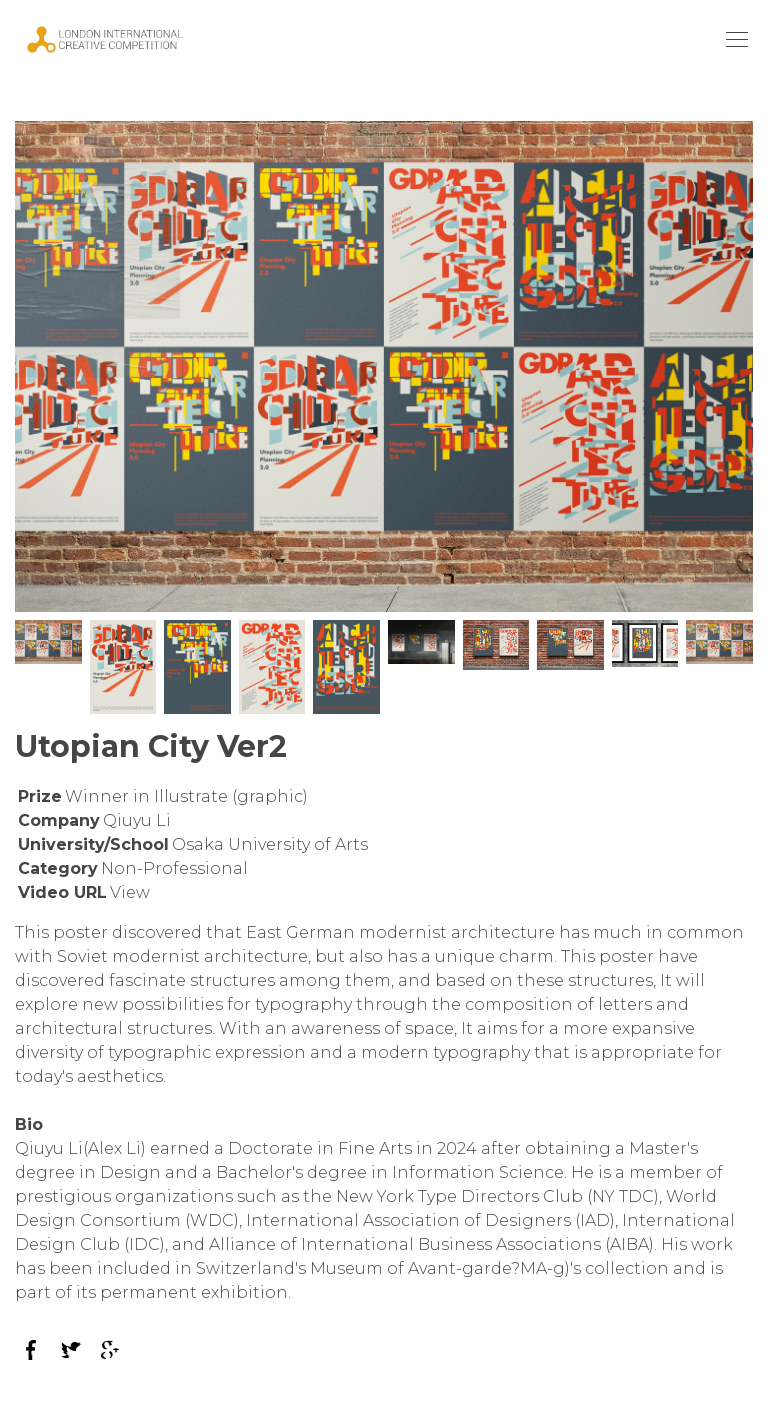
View (130, 892)
